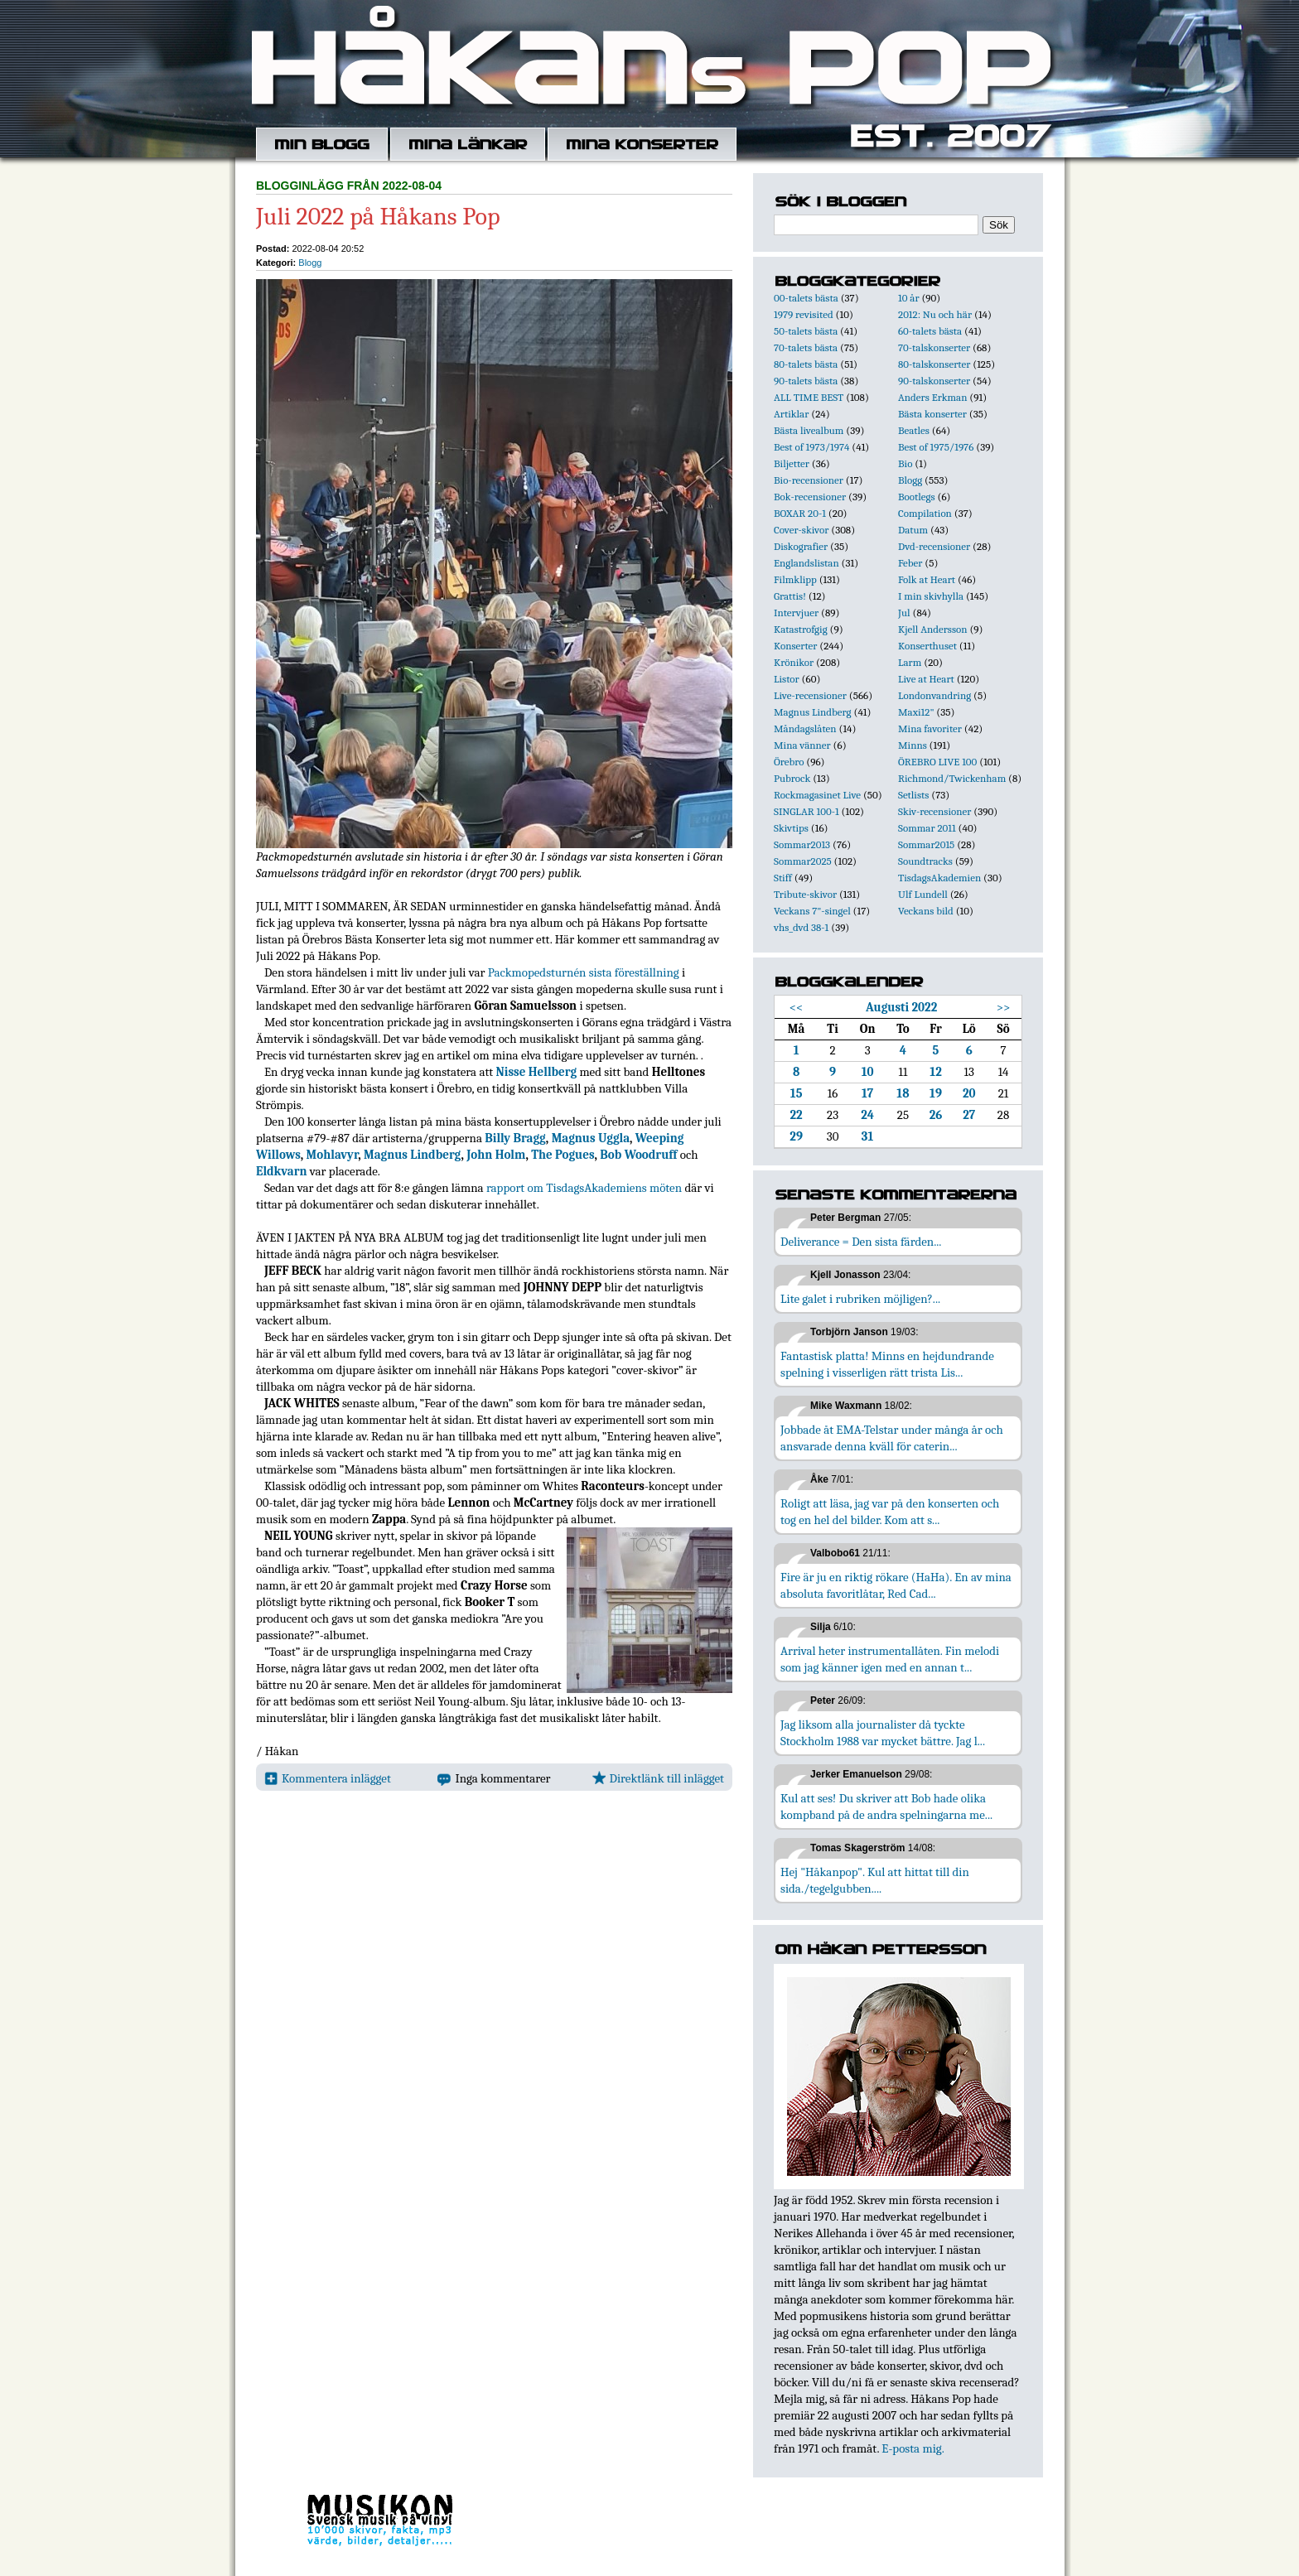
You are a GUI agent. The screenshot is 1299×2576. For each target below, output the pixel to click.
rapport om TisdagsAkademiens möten (584, 1187)
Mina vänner (802, 745)
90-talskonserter (934, 380)
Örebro (789, 761)
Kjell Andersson (933, 629)
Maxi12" (916, 712)
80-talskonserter (934, 364)
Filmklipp (795, 579)
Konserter (795, 645)
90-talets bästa (806, 380)
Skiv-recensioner (934, 811)
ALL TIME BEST (808, 397)
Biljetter (791, 463)
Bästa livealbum (808, 430)
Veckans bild (926, 910)
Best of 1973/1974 (811, 447)
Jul (904, 612)
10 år (909, 298)
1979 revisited (803, 314)
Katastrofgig (801, 629)
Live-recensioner (810, 695)
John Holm (495, 1154)
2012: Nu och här (935, 314)
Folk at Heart (926, 579)
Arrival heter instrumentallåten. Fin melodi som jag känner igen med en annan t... (889, 1659)
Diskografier (801, 546)
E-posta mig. (912, 2448)
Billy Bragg (515, 1138)
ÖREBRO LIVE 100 (937, 761)
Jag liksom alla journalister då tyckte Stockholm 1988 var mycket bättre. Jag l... (882, 1733)
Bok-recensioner (810, 496)
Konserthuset (927, 645)
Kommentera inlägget (327, 1778)
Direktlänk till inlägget (658, 1778)
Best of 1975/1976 (935, 447)
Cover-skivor (801, 529)
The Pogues (562, 1154)
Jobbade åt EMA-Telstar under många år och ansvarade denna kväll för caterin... (891, 1438)
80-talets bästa (806, 364)
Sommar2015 (926, 844)
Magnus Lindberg (412, 1154)
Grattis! (790, 596)
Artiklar (791, 414)
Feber (910, 563)
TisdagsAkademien (939, 877)
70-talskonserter (934, 347)
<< (797, 1007)
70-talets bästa (806, 347)
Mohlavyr (333, 1154)
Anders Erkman (932, 397)
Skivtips (791, 828)
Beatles (914, 430)
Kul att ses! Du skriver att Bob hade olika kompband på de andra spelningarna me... (886, 1806)
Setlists (913, 795)
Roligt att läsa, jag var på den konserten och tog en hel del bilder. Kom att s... (889, 1511)
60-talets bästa (930, 331)
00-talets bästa (806, 298)
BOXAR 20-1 (800, 513)
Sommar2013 (802, 844)
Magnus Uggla (591, 1138)
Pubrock (792, 778)
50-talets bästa (806, 331)
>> (1004, 1007)
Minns (912, 745)
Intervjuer (796, 612)
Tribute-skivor (805, 894)
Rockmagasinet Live (817, 795)
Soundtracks (925, 861)
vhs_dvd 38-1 (801, 927)
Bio (905, 463)
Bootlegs (916, 496)
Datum (913, 529)
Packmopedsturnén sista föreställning (583, 972)
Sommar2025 (803, 861)
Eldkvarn (281, 1171)
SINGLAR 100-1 (806, 811)
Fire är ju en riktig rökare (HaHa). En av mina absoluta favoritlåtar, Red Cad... (896, 1585)
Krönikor (794, 662)
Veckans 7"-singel (812, 910)
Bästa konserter (932, 414)
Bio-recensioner (808, 480)
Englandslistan (806, 563)
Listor (786, 679)
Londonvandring (934, 695)
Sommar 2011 (927, 828)
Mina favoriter (930, 728)
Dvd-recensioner (934, 546)
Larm (909, 662)
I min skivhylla (930, 596)
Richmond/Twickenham (952, 778)
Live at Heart (926, 679)
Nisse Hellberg (536, 1071)
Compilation (925, 513)
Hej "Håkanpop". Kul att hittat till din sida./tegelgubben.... (874, 1880)
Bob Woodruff (638, 1154)
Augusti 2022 (901, 1007)
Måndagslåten (805, 728)
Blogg (309, 263)
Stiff (783, 877)
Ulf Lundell (923, 894)
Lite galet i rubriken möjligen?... (860, 1298)
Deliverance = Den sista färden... (860, 1241)
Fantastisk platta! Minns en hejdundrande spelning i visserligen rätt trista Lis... (887, 1364)
